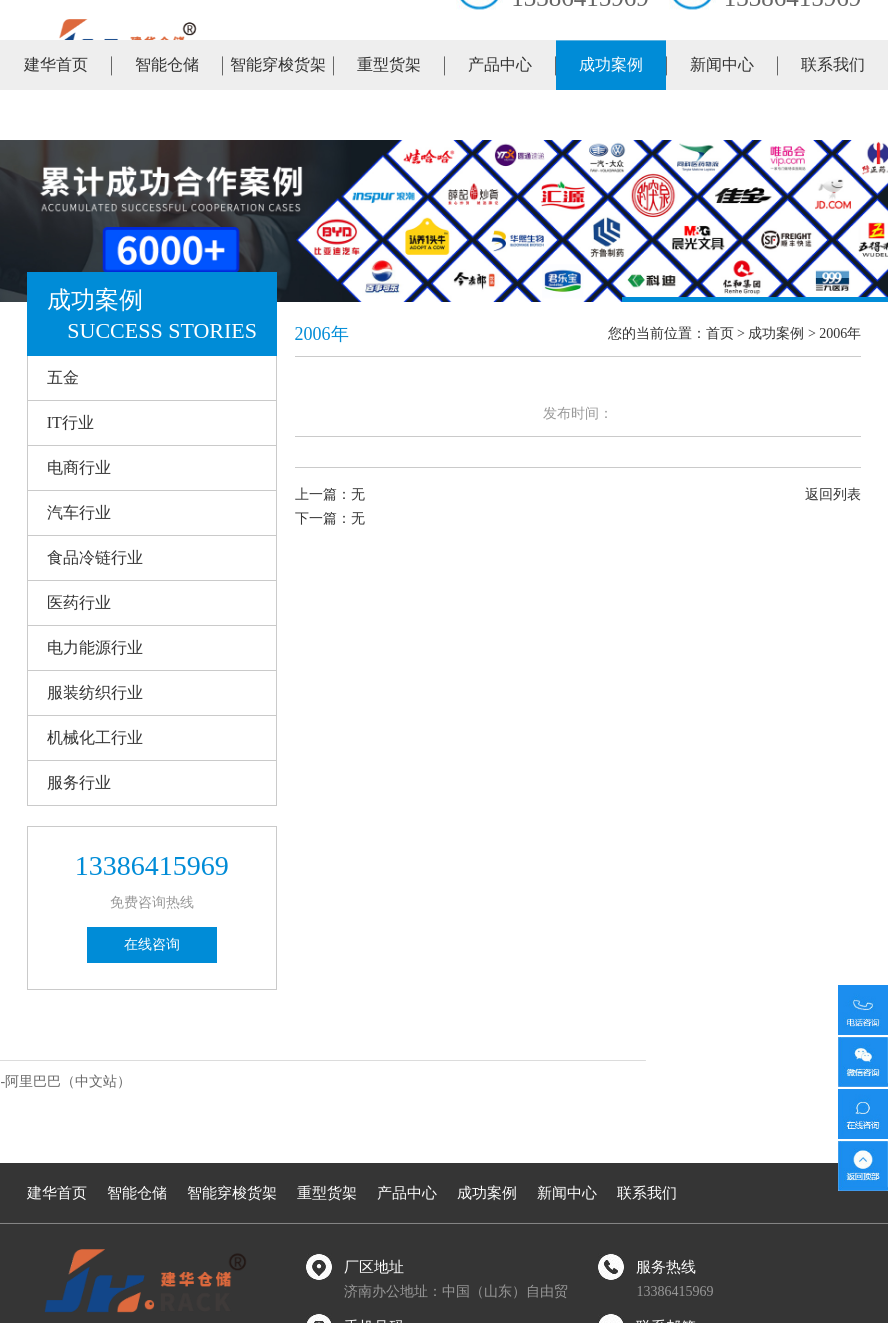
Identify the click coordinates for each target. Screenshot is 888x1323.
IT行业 (70, 422)
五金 (63, 377)
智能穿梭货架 (278, 114)
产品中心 (500, 114)
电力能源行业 (95, 647)
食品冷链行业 (95, 557)
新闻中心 (722, 114)
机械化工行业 (95, 737)
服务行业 (79, 782)
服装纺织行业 (95, 692)
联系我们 (833, 114)
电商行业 (79, 467)
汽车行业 (79, 512)
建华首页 (56, 114)
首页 (720, 333)
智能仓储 (167, 114)
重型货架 (389, 114)
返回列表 (833, 494)
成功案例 (611, 114)
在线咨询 (152, 944)
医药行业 (79, 602)
